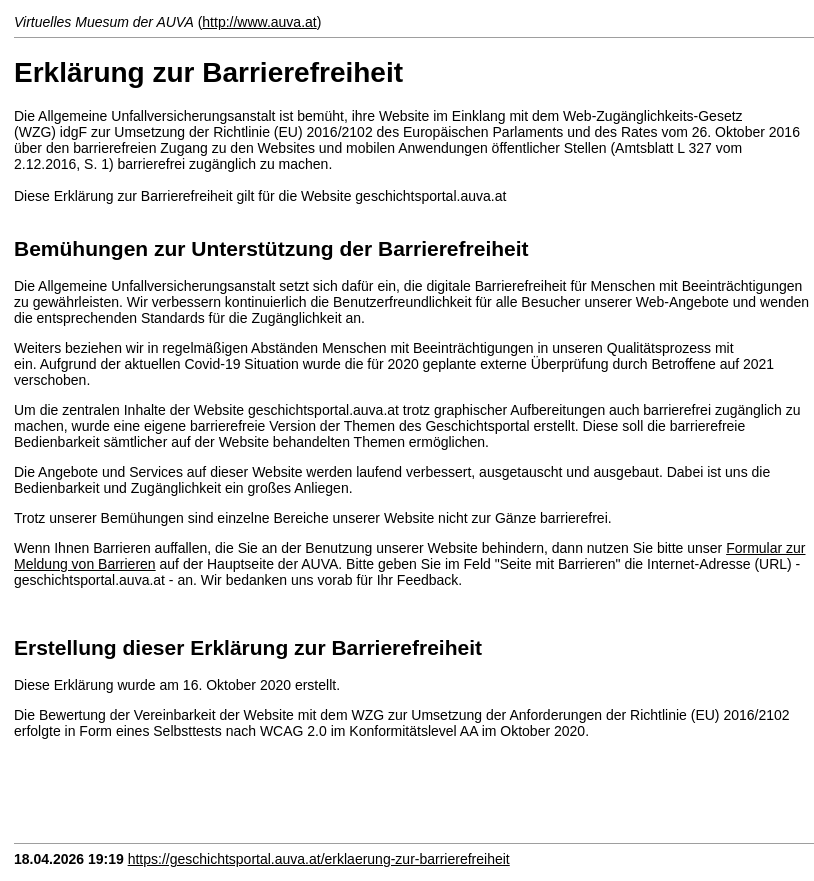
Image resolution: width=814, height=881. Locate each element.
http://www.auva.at (259, 22)
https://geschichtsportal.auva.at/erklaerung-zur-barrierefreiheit (319, 859)
